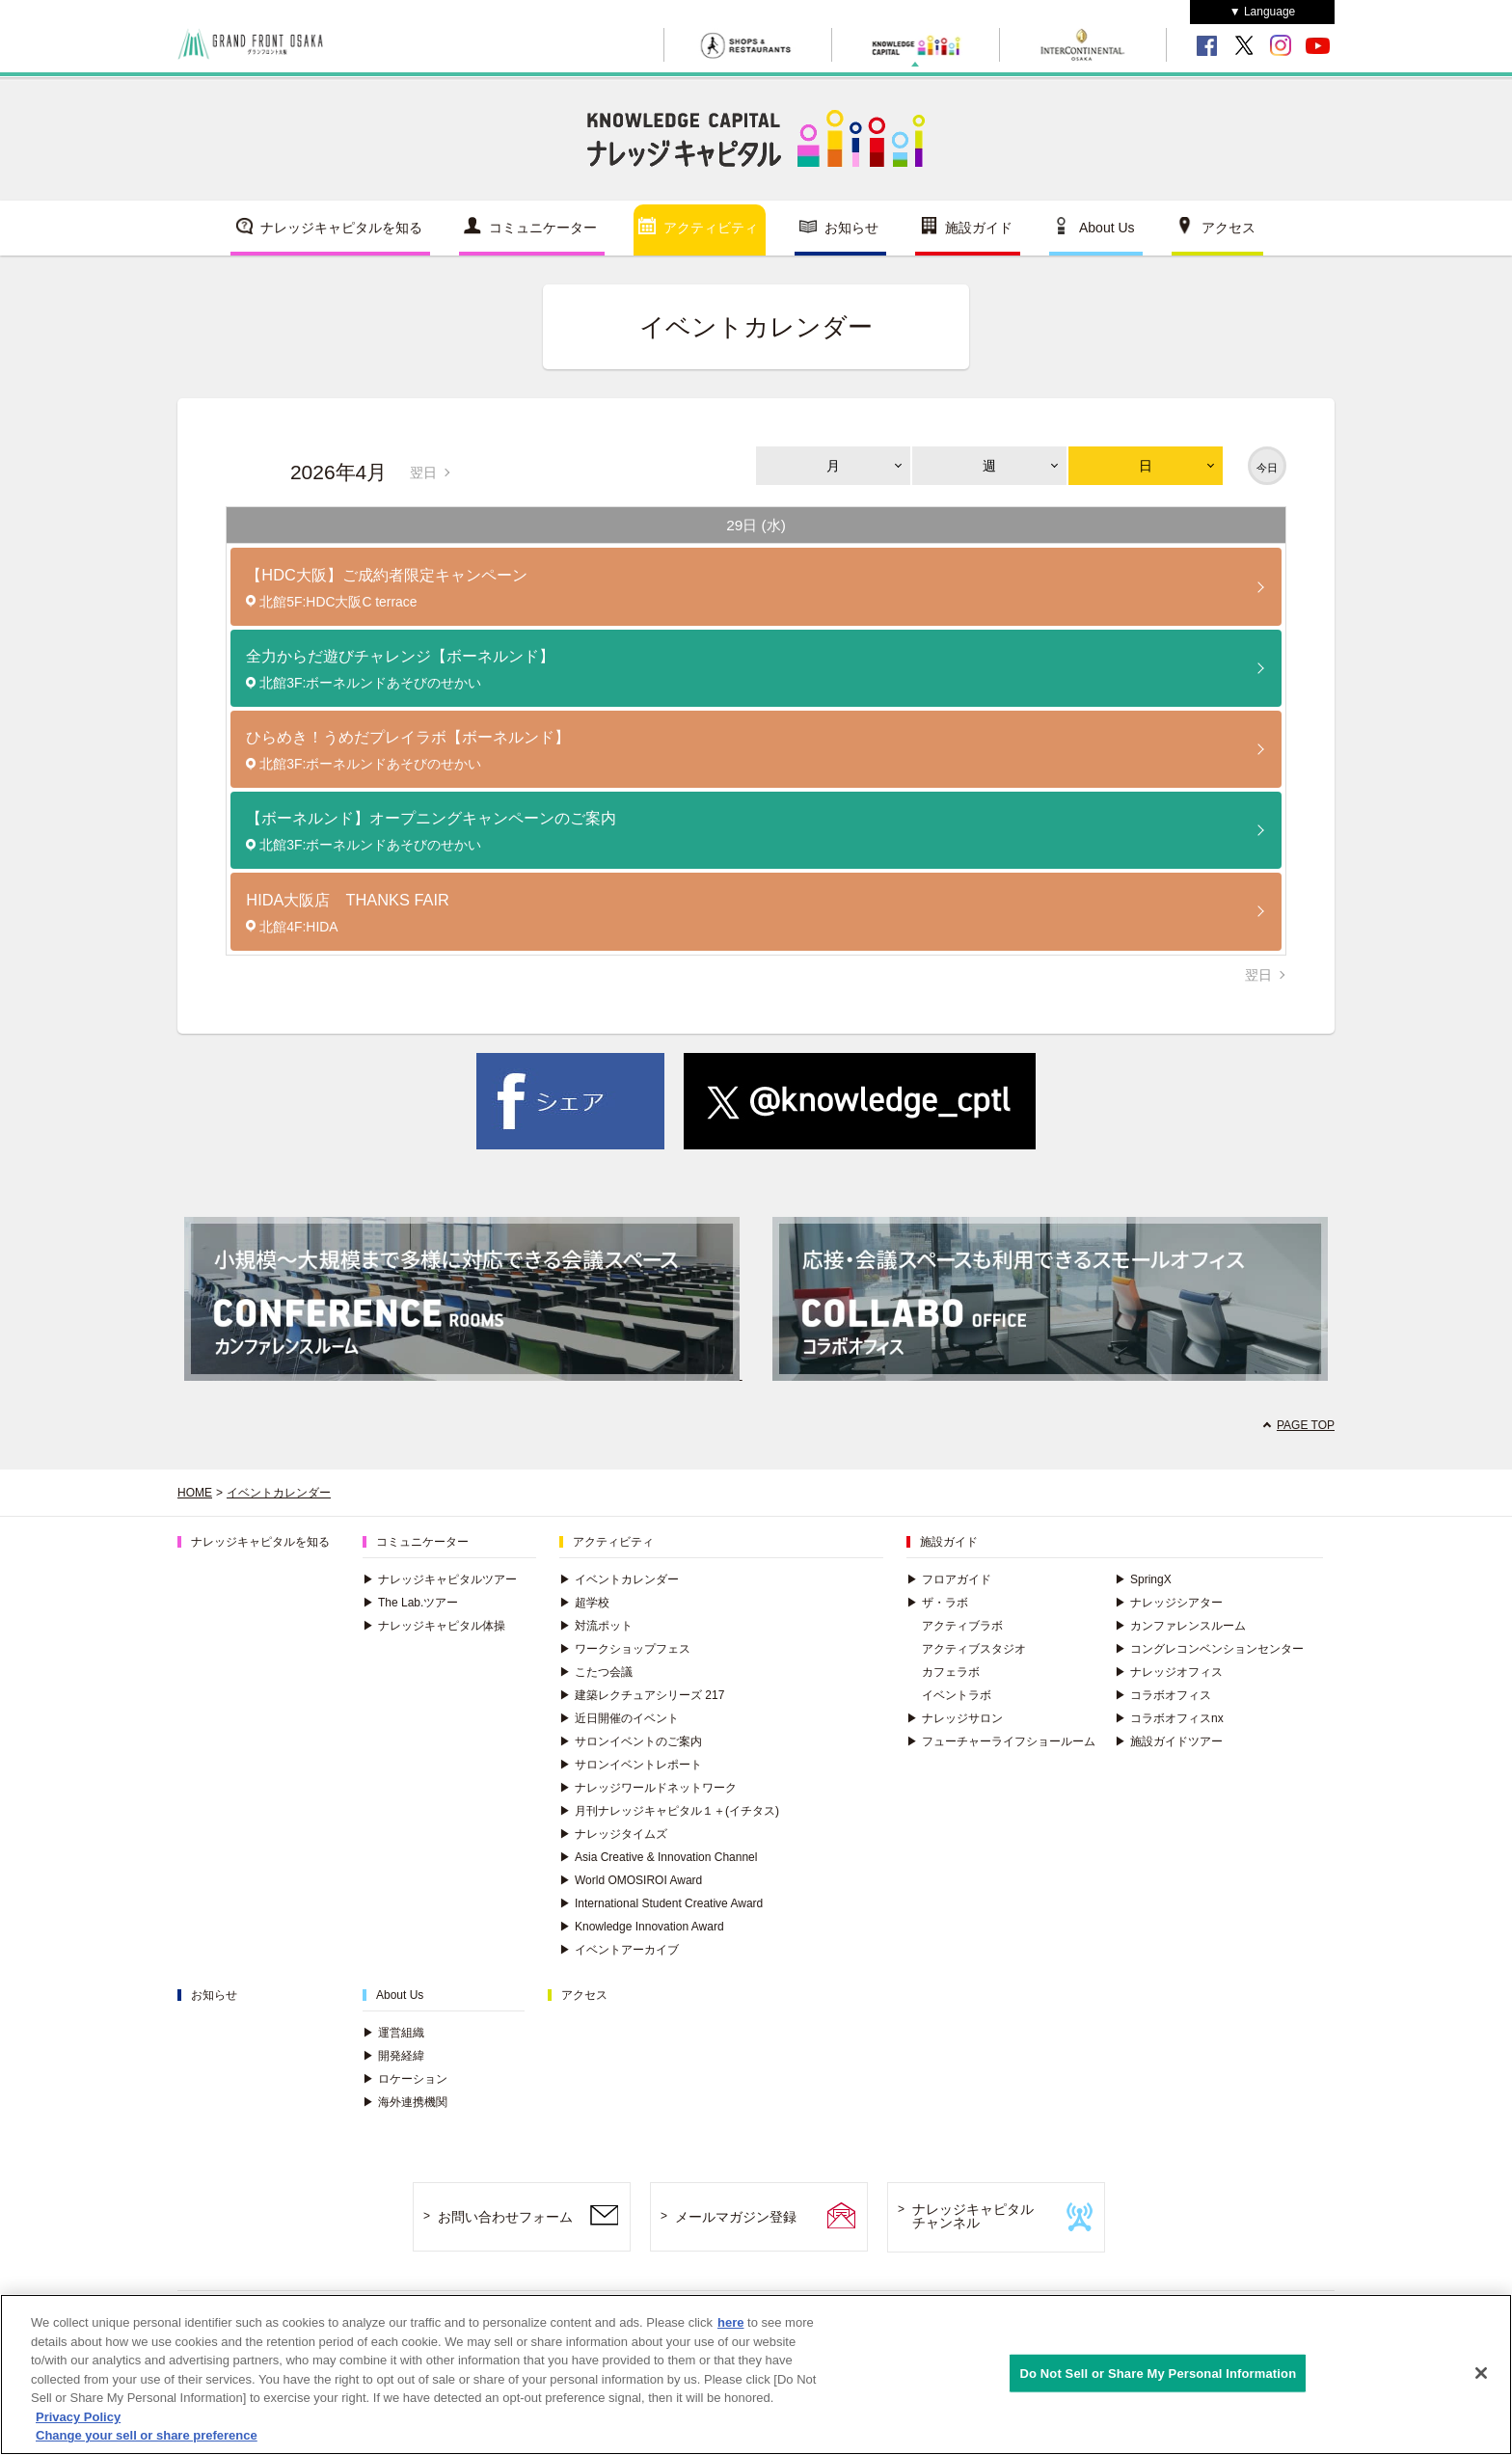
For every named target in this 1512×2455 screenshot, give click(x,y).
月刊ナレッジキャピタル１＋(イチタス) (669, 1811)
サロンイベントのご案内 (630, 1741)
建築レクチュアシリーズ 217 (641, 1695)
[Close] (1481, 2373)
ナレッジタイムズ (613, 1834)
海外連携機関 (405, 2102)
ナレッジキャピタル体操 (434, 1625)
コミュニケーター (543, 227)
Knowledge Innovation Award (641, 1926)
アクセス (1229, 227)
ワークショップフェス (624, 1649)
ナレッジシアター (1169, 1602)
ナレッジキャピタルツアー (440, 1579)
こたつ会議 (596, 1672)
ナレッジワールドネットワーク (648, 1787)
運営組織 (393, 2032)
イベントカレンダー (279, 1492)
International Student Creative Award (661, 1903)
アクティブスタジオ (974, 1649)
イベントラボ (956, 1695)
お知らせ (851, 227)
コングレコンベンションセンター (1209, 1649)
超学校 (584, 1602)
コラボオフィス (1163, 1695)
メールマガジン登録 (735, 2217)
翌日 (423, 472)
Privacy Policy (78, 2417)
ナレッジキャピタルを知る (341, 227)
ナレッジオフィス (1169, 1672)
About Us (1107, 227)
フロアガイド (948, 1579)
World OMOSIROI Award (630, 1880)
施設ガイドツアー (1169, 1741)
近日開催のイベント (619, 1718)
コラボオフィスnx (1169, 1718)
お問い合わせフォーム (505, 2217)
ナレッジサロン (954, 1718)
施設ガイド (978, 227)
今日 (1267, 467)
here (730, 2322)
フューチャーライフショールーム (1000, 1741)
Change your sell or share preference (146, 2436)
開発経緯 (393, 2056)
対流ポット (596, 1625)
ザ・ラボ (937, 1602)
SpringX (1143, 1579)
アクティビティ (710, 227)
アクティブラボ (962, 1625)
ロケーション (405, 2079)
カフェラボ (951, 1672)
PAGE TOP (1306, 1425)
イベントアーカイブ (619, 1949)
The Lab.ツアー (410, 1602)
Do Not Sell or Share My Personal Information (1157, 2372)
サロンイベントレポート (630, 1764)
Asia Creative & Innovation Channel (658, 1857)
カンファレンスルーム (1180, 1625)
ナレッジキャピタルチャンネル (973, 2216)
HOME (194, 1492)
